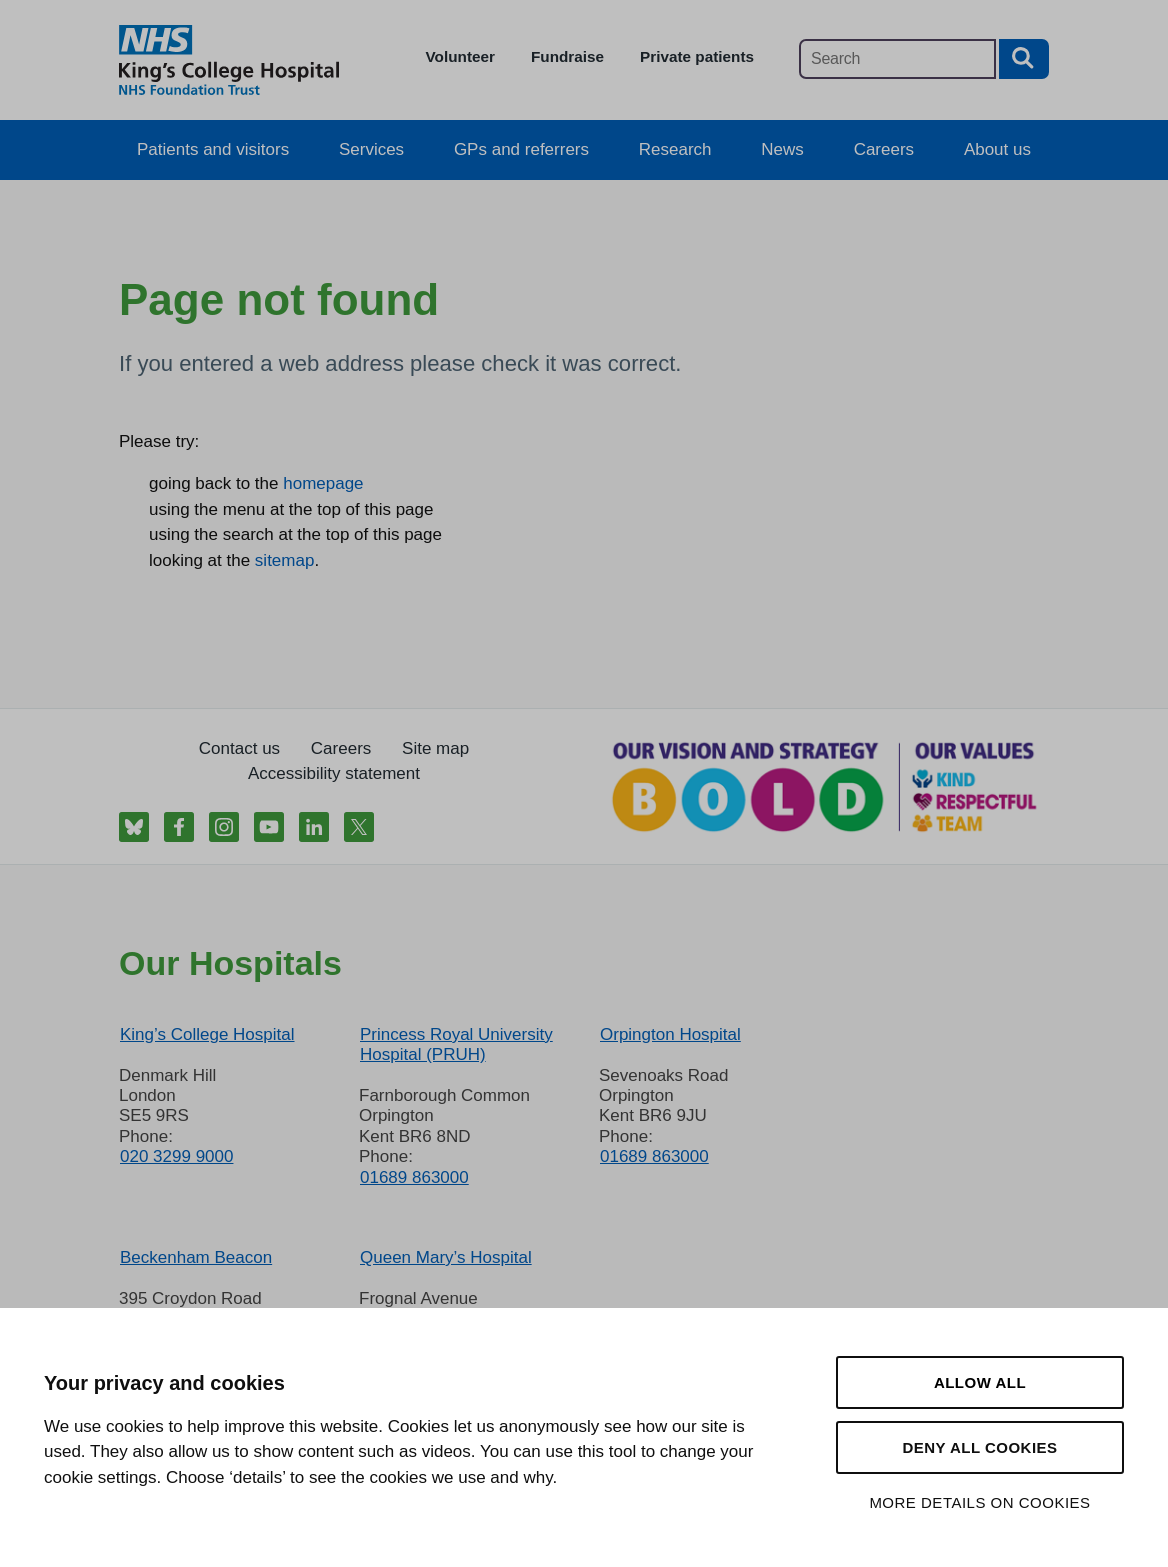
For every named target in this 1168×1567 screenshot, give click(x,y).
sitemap (285, 560)
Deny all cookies (979, 1447)
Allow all (980, 1382)
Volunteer (460, 56)
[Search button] (1024, 59)
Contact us (239, 748)
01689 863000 (414, 1177)
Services (371, 149)
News (782, 149)
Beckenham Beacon (196, 1257)
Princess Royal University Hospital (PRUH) (456, 1044)
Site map (435, 748)
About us (997, 149)
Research (675, 149)
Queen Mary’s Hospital (446, 1257)
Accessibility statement (334, 773)
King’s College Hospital (207, 1034)
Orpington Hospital (670, 1034)
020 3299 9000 (176, 1156)
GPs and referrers (521, 149)
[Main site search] (897, 59)
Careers (884, 149)
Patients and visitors (213, 149)
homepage (323, 483)
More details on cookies (979, 1502)
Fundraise (567, 56)
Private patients (697, 56)
